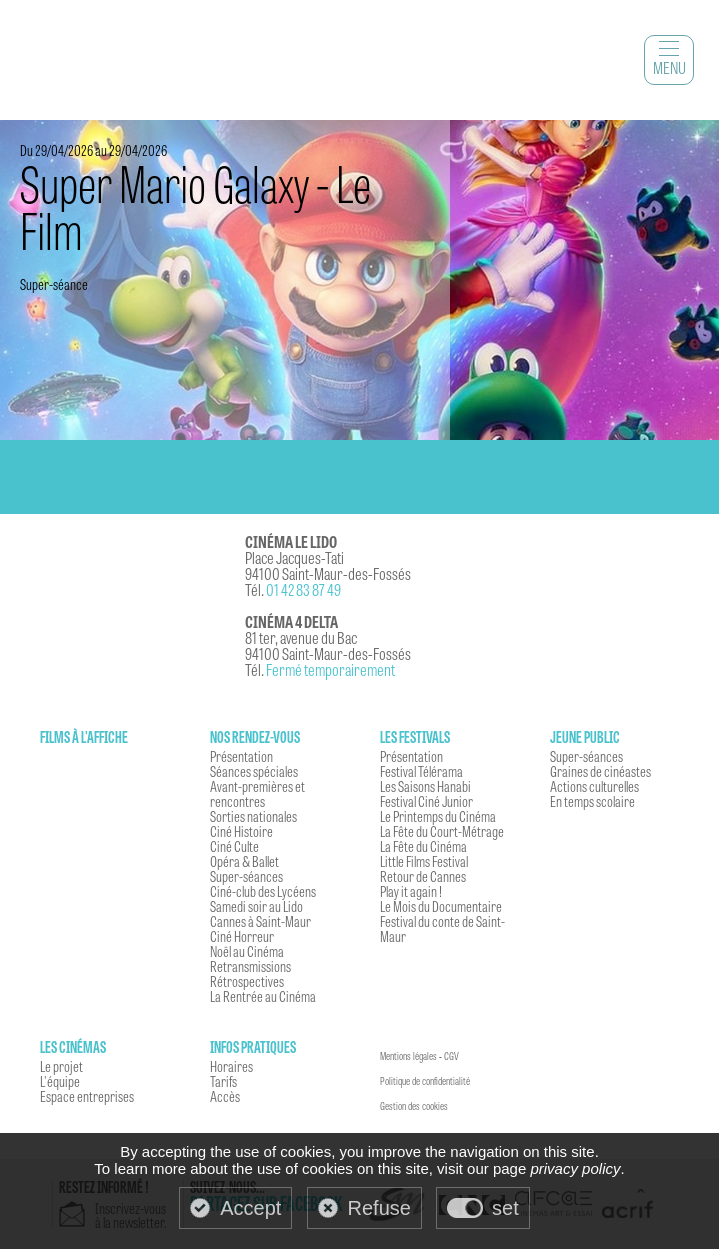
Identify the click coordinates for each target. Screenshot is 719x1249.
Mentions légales (408, 1056)
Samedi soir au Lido (256, 906)
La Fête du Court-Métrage (442, 831)
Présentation (241, 756)
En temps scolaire (592, 801)
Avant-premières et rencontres (257, 793)
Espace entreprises (87, 1096)
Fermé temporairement (330, 669)
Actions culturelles (594, 786)
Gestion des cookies (414, 1106)
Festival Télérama (421, 771)
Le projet (61, 1066)
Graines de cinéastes (600, 771)
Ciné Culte (234, 846)
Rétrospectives (247, 981)
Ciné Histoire (241, 831)
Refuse (379, 1208)
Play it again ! (411, 891)
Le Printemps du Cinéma (438, 816)
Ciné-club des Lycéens (263, 891)
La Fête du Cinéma (423, 846)
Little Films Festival (424, 861)
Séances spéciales (254, 771)
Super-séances (246, 876)
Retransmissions (250, 966)
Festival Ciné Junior (426, 801)
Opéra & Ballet (244, 861)
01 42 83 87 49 (303, 589)
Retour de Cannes (423, 876)
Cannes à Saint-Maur (260, 921)
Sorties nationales (253, 816)
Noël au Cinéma (247, 951)
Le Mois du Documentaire (441, 906)
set (505, 1208)
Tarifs (223, 1081)
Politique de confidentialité (425, 1081)
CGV (451, 1056)
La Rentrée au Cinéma (263, 996)
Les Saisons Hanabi (425, 786)
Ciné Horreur (242, 936)
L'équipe (60, 1081)
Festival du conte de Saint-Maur (442, 928)
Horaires (231, 1066)
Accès (225, 1096)
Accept (250, 1208)
